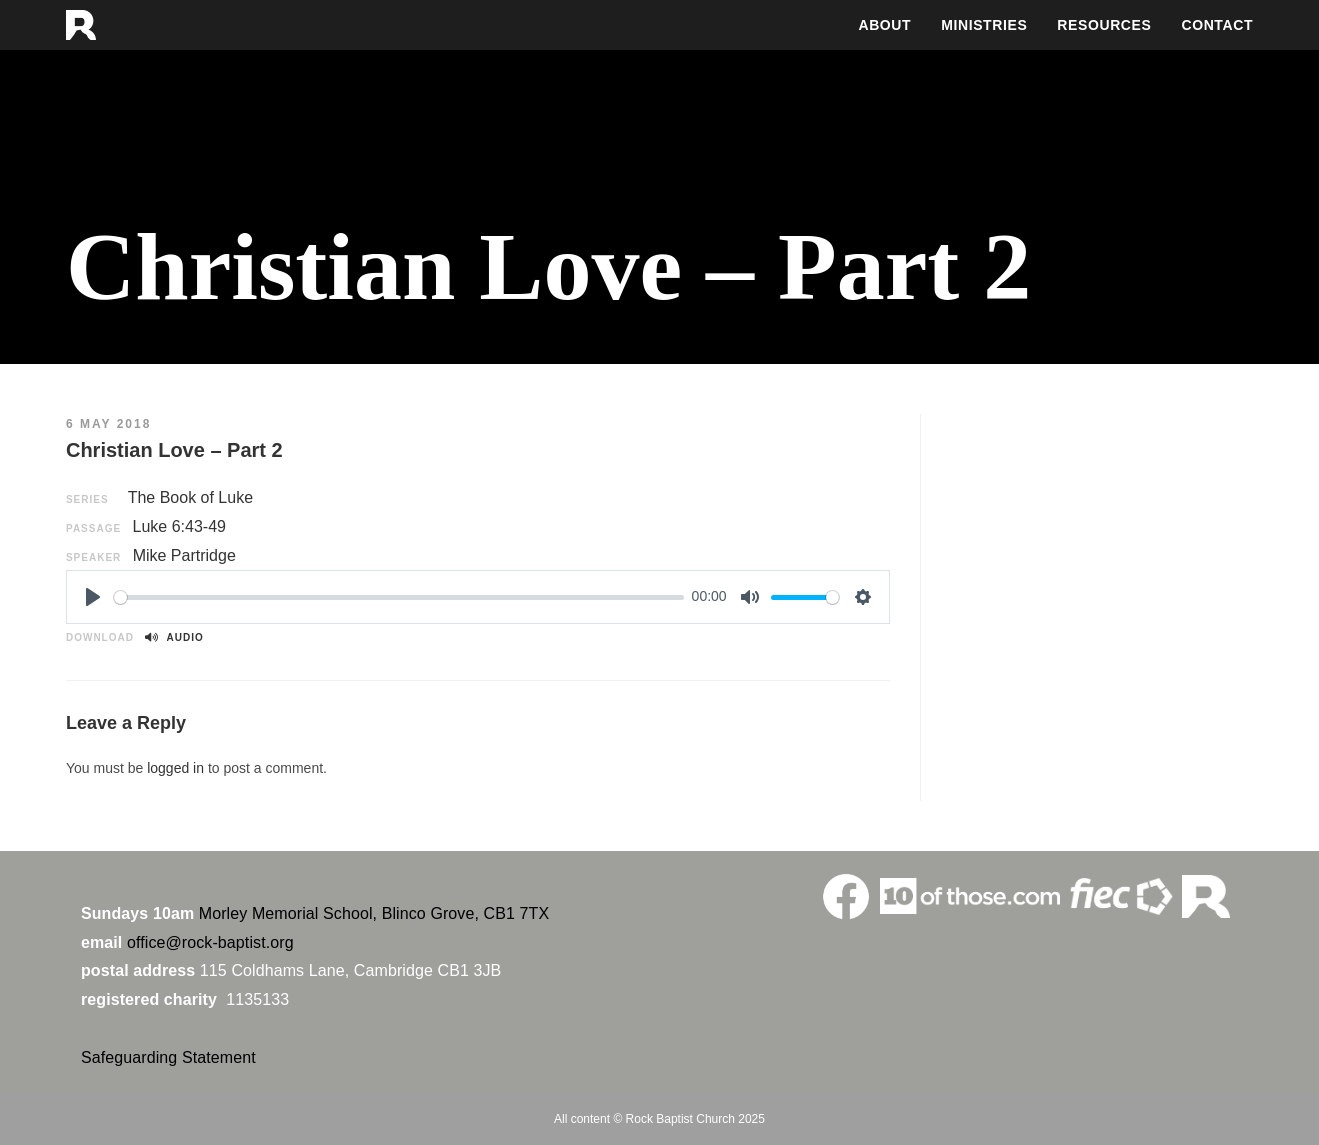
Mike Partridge (184, 555)
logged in (175, 768)
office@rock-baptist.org (210, 942)
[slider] (399, 597)
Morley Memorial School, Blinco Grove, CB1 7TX (374, 913)
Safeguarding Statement (168, 1057)
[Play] (93, 597)
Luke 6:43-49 (179, 526)
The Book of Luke (190, 497)
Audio (174, 637)
